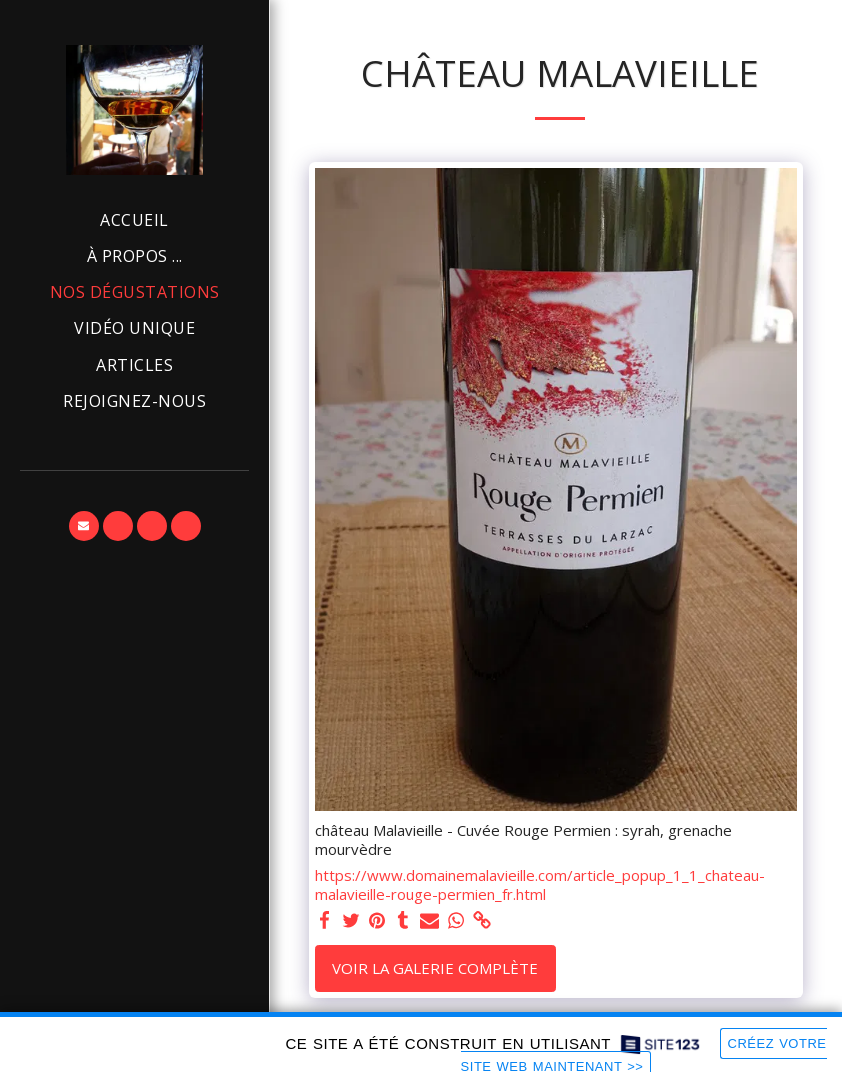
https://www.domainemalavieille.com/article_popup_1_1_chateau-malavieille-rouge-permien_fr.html (540, 885)
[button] (84, 526)
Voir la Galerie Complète (435, 968)
